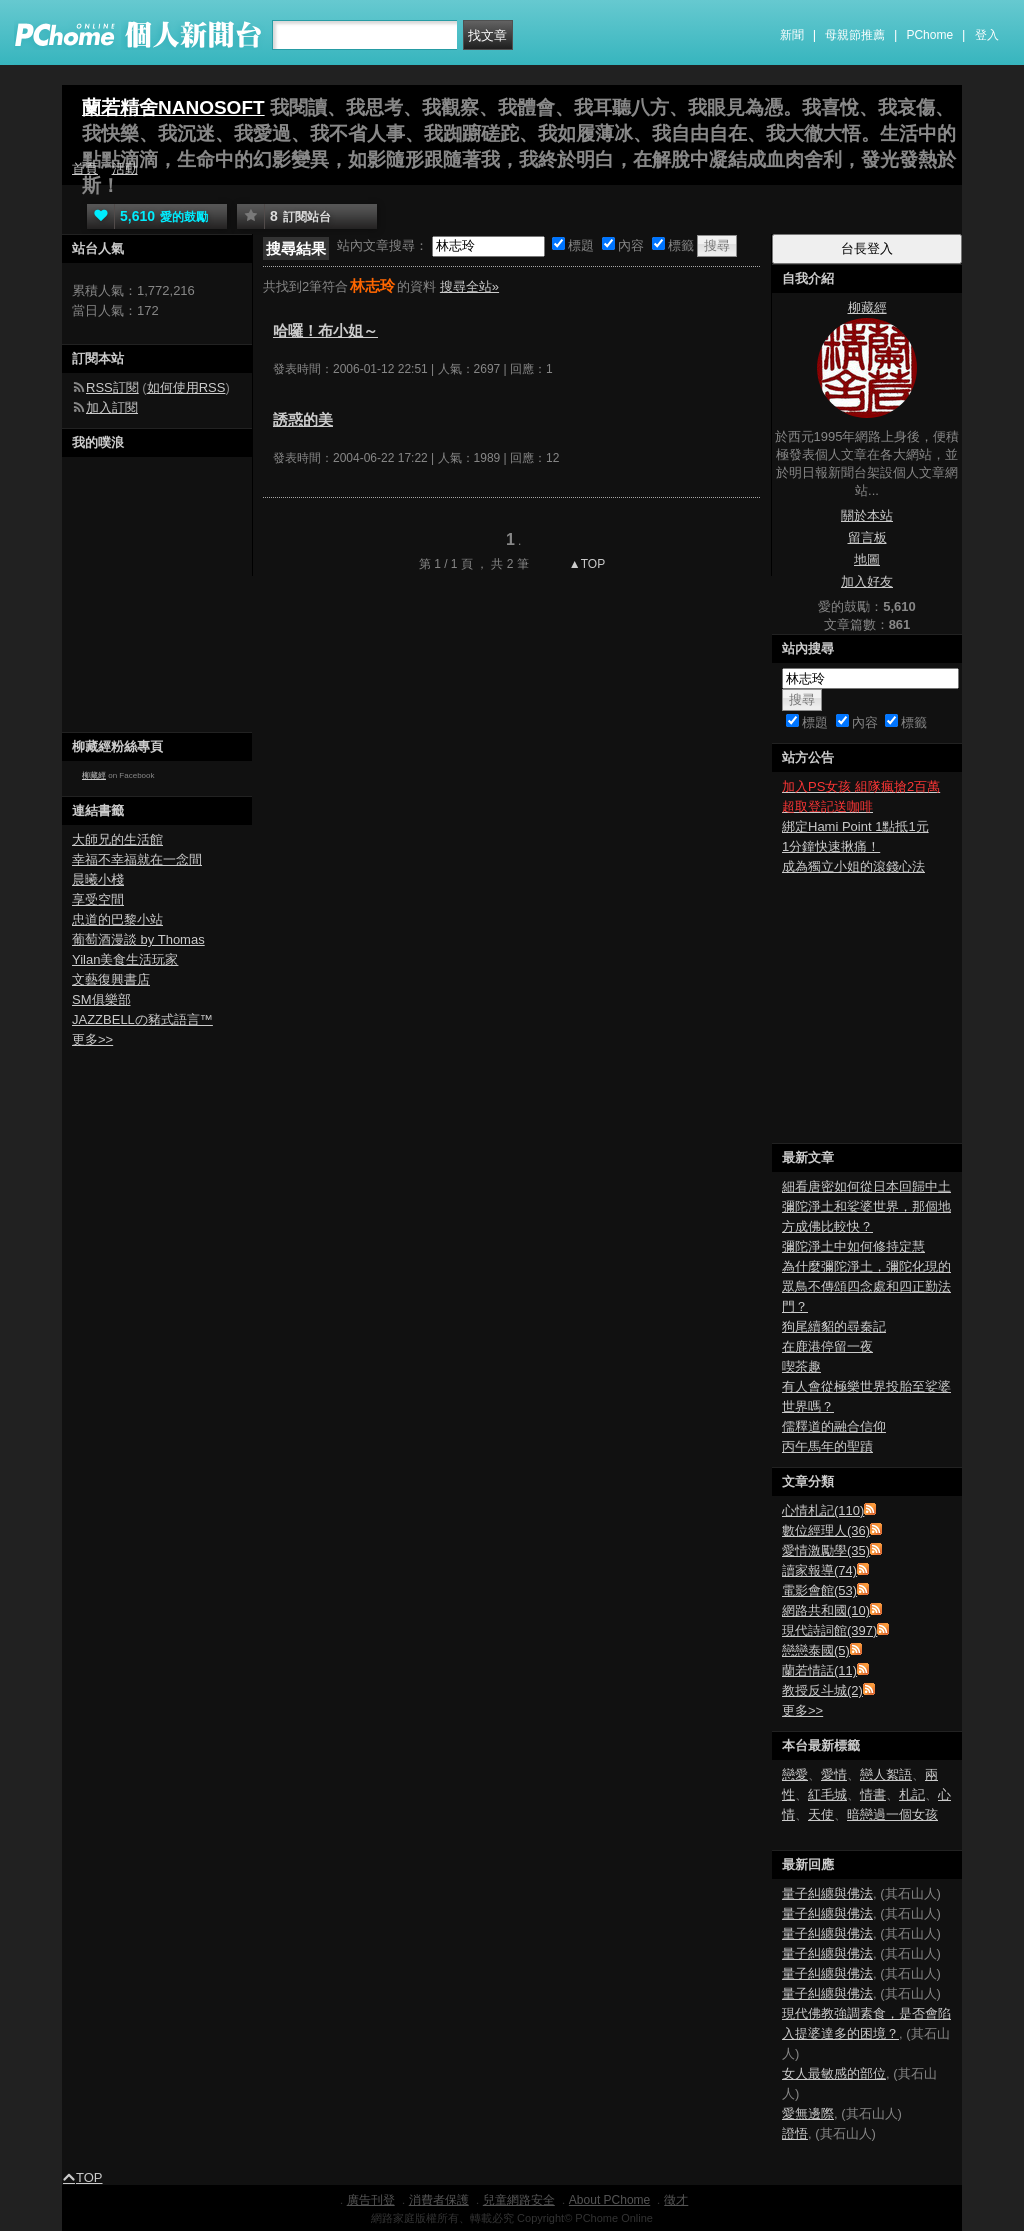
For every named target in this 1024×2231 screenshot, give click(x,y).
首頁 (85, 168)
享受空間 (98, 899)
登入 (987, 35)
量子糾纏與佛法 (827, 1893)
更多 (802, 1710)
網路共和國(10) (826, 1610)
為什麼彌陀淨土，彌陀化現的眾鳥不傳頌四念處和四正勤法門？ (866, 1286)
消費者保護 (439, 2200)
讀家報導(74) (819, 1570)
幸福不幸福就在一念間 (137, 859)
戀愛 (795, 1774)
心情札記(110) (823, 1510)
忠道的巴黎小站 (117, 919)
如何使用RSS (186, 387)
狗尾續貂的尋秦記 (834, 1326)
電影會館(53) (819, 1590)
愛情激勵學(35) (826, 1550)
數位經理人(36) (826, 1530)
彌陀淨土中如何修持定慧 (853, 1246)
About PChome (609, 2200)
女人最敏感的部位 (834, 2073)
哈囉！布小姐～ (325, 330)
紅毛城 (827, 1794)
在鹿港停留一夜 (827, 1346)
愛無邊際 (808, 2113)
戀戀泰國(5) (816, 1650)
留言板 (867, 537)
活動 (125, 168)
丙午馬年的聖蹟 (827, 1446)
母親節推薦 (855, 35)
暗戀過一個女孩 (892, 1814)
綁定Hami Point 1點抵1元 (855, 826)
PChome (929, 35)
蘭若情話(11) (819, 1670)
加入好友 (867, 581)
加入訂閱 (112, 407)
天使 (821, 1814)
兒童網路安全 (519, 2200)
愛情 (834, 1774)
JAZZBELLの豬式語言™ (142, 1019)
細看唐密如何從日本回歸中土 (866, 1186)
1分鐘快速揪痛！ (831, 846)
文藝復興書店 (111, 979)
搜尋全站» (469, 286)
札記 (912, 1794)
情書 (873, 1794)
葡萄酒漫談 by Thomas (138, 939)
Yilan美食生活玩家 (125, 959)
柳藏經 (94, 775)
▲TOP (586, 564)
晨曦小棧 (98, 879)
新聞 (792, 35)
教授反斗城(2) (822, 1690)
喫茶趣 (801, 1366)
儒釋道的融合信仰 (834, 1426)
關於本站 (867, 515)
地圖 (867, 559)
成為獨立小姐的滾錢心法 (853, 866)
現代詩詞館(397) (829, 1630)
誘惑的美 (303, 419)
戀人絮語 (886, 1774)
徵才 (676, 2200)
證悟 (795, 2133)
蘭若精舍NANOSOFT (173, 107)
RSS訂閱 (112, 387)
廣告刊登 (371, 2200)
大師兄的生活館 (117, 839)
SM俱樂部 (101, 999)
